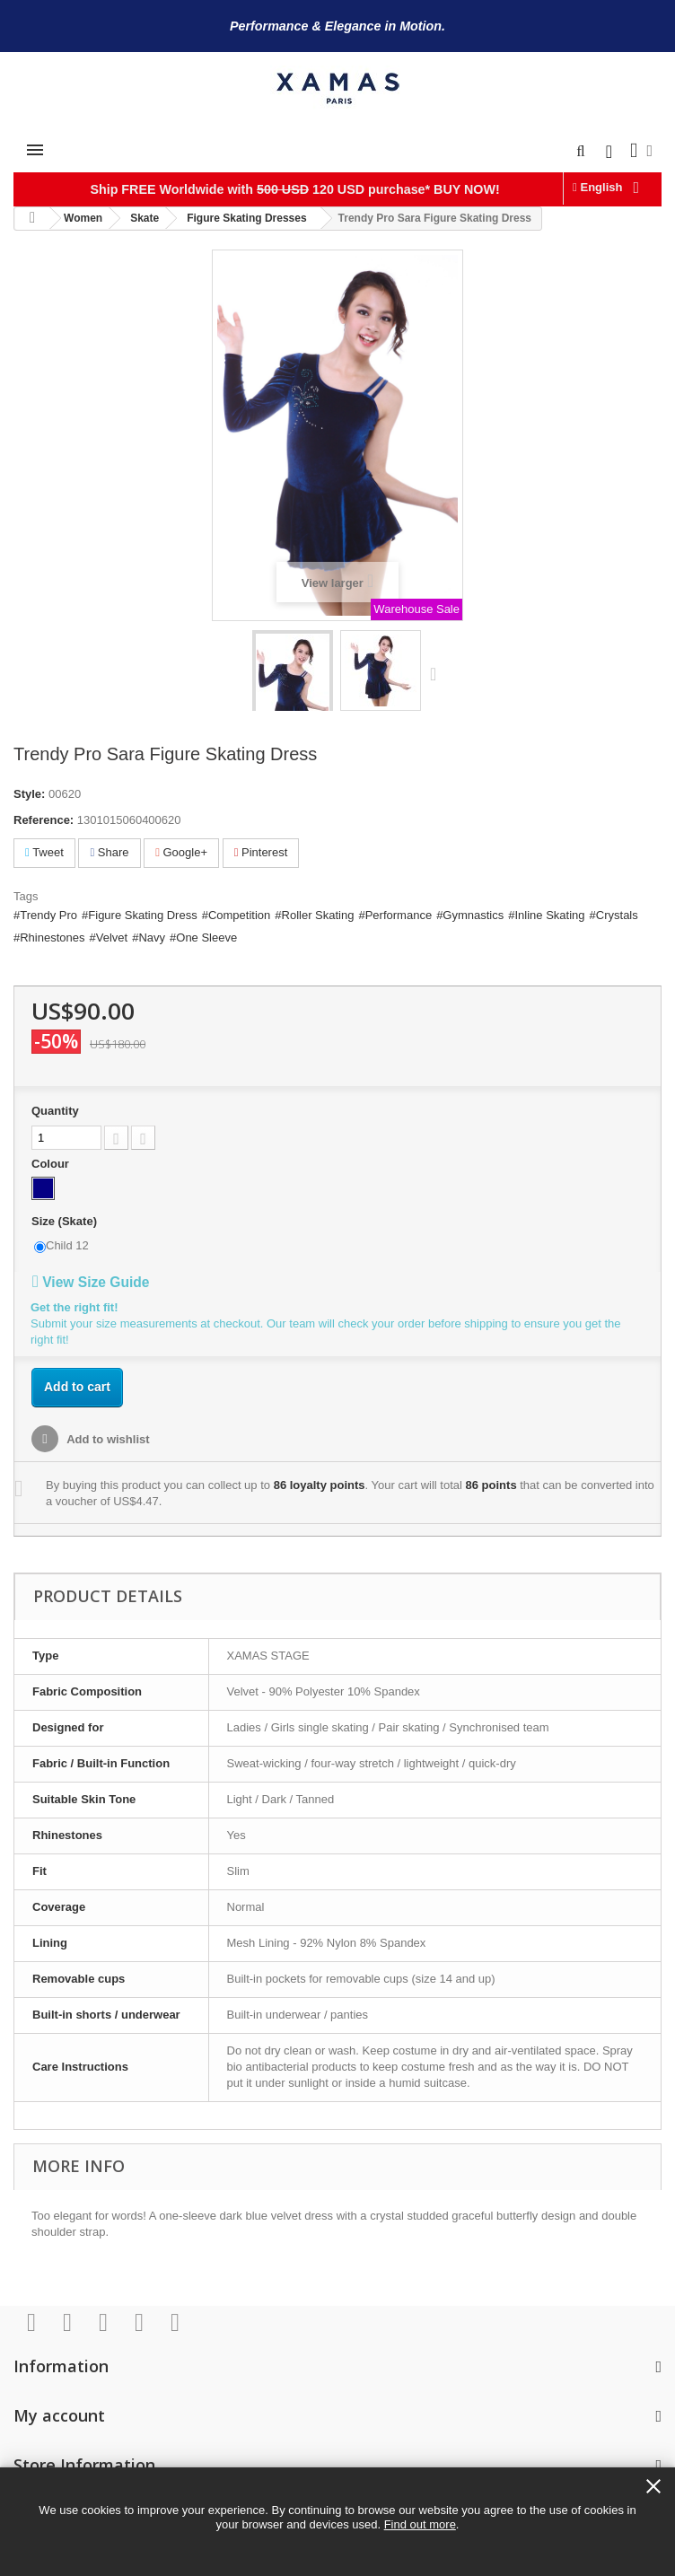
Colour (52, 1163)
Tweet (44, 852)
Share (109, 852)
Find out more (420, 2524)
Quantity (55, 1110)
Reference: (43, 820)
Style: (29, 794)
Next (437, 673)
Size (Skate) (66, 1221)
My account (59, 2415)
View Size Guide (90, 1282)
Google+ (181, 852)
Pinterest (261, 852)
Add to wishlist (107, 1439)
